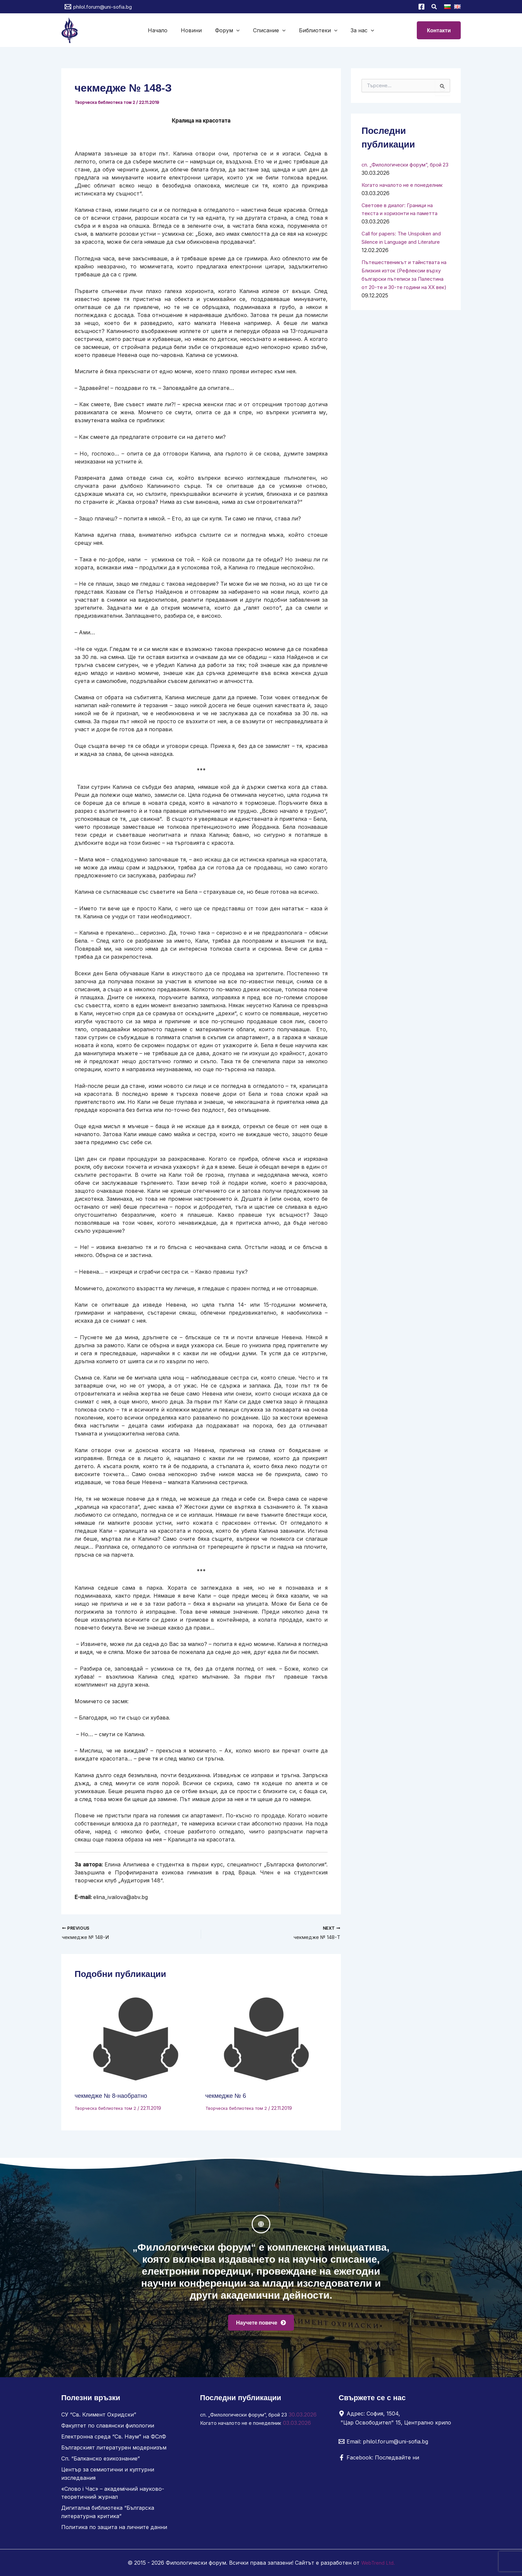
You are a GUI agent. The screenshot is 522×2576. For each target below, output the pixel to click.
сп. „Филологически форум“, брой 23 (249, 2418)
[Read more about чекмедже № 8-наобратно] (136, 2040)
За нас (356, 30)
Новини (195, 30)
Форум (228, 30)
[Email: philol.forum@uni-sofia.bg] (383, 2445)
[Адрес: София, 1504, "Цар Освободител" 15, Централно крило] (397, 2421)
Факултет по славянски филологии (107, 2428)
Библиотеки (314, 30)
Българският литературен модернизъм (113, 2450)
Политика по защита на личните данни (114, 2527)
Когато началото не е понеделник (246, 2434)
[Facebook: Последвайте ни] (379, 2461)
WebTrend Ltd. (378, 2562)
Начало (164, 30)
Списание (268, 30)
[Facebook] (421, 6)
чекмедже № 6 (227, 2096)
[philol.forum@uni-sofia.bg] (98, 6)
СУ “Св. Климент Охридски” (98, 2418)
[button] (434, 7)
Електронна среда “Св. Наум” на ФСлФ (113, 2439)
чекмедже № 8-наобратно (114, 2096)
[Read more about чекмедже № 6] (266, 2040)
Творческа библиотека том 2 (106, 102)
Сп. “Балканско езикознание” (100, 2460)
